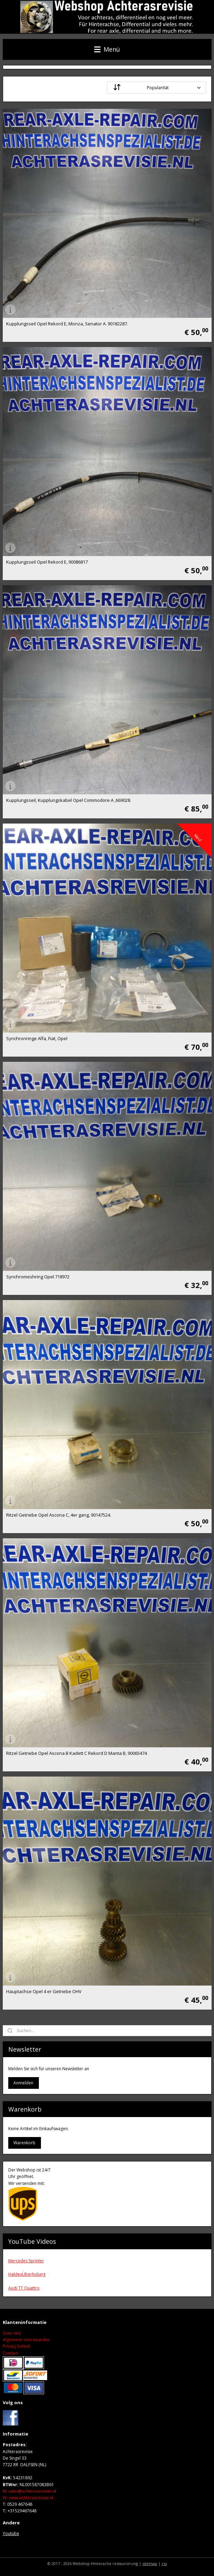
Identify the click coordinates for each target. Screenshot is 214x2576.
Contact (10, 2353)
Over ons (12, 2333)
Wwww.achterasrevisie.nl (28, 2498)
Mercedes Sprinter (26, 2261)
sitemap (149, 2563)
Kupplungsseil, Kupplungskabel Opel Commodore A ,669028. (68, 800)
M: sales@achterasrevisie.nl (29, 2491)
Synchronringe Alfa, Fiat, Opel (36, 1038)
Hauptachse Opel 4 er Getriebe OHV (44, 1991)
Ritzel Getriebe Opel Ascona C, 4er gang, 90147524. (58, 1515)
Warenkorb (24, 2143)
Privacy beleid (16, 2346)
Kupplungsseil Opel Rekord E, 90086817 (47, 562)
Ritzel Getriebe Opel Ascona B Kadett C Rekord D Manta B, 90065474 (76, 1753)
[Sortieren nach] (156, 87)
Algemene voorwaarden (26, 2340)
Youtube (11, 2533)
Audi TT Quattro (24, 2288)
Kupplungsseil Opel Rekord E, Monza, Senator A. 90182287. (67, 324)
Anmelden (23, 2083)
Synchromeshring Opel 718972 (37, 1277)
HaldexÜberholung (26, 2274)
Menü (107, 49)
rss (164, 2563)
